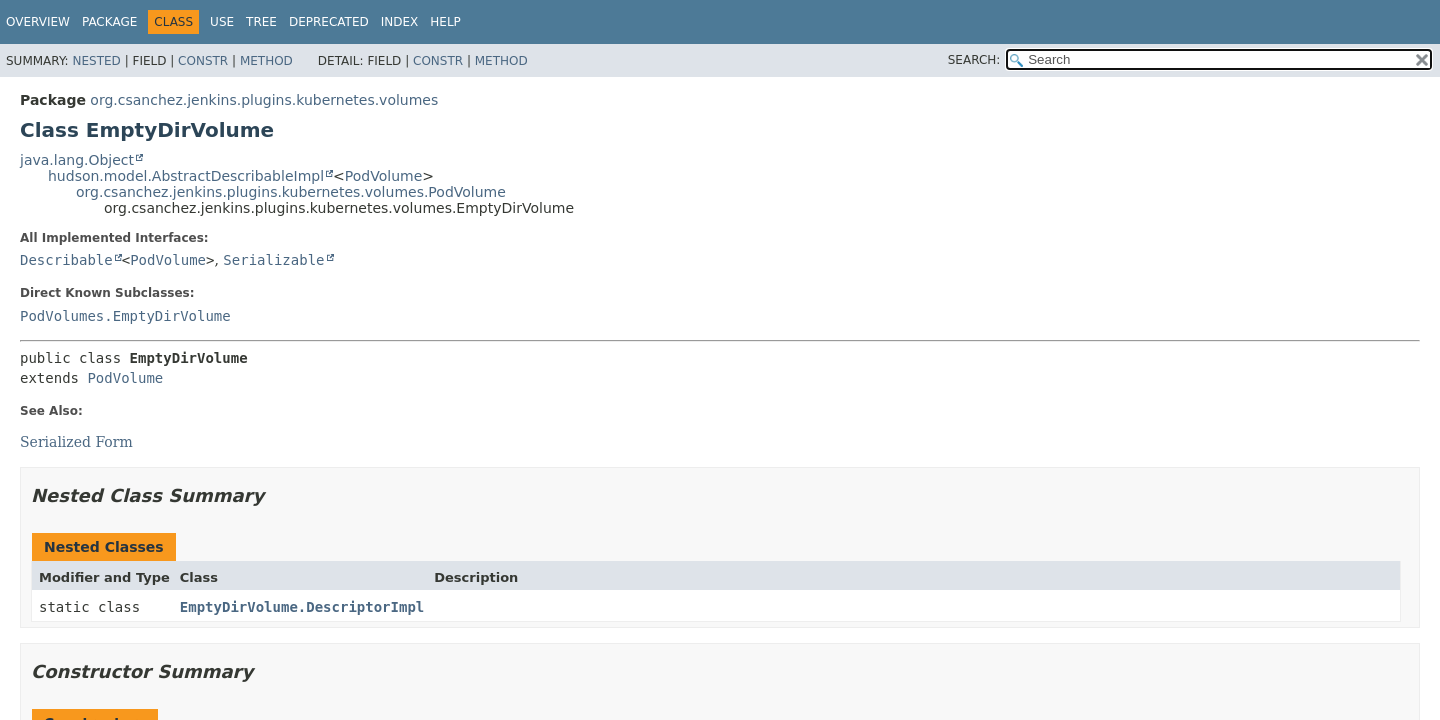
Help (445, 22)
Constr (203, 61)
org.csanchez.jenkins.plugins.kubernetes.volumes (264, 100)
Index (400, 22)
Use (222, 22)
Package (109, 22)
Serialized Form (76, 442)
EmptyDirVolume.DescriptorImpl (302, 607)
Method (266, 61)
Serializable (273, 260)
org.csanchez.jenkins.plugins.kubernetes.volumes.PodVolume (291, 192)
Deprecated (329, 22)
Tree (261, 22)
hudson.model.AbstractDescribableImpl (186, 176)
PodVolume (383, 176)
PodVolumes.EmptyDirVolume (125, 316)
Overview (38, 22)
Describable (66, 260)
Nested (96, 61)
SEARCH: (974, 60)
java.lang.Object (77, 160)
